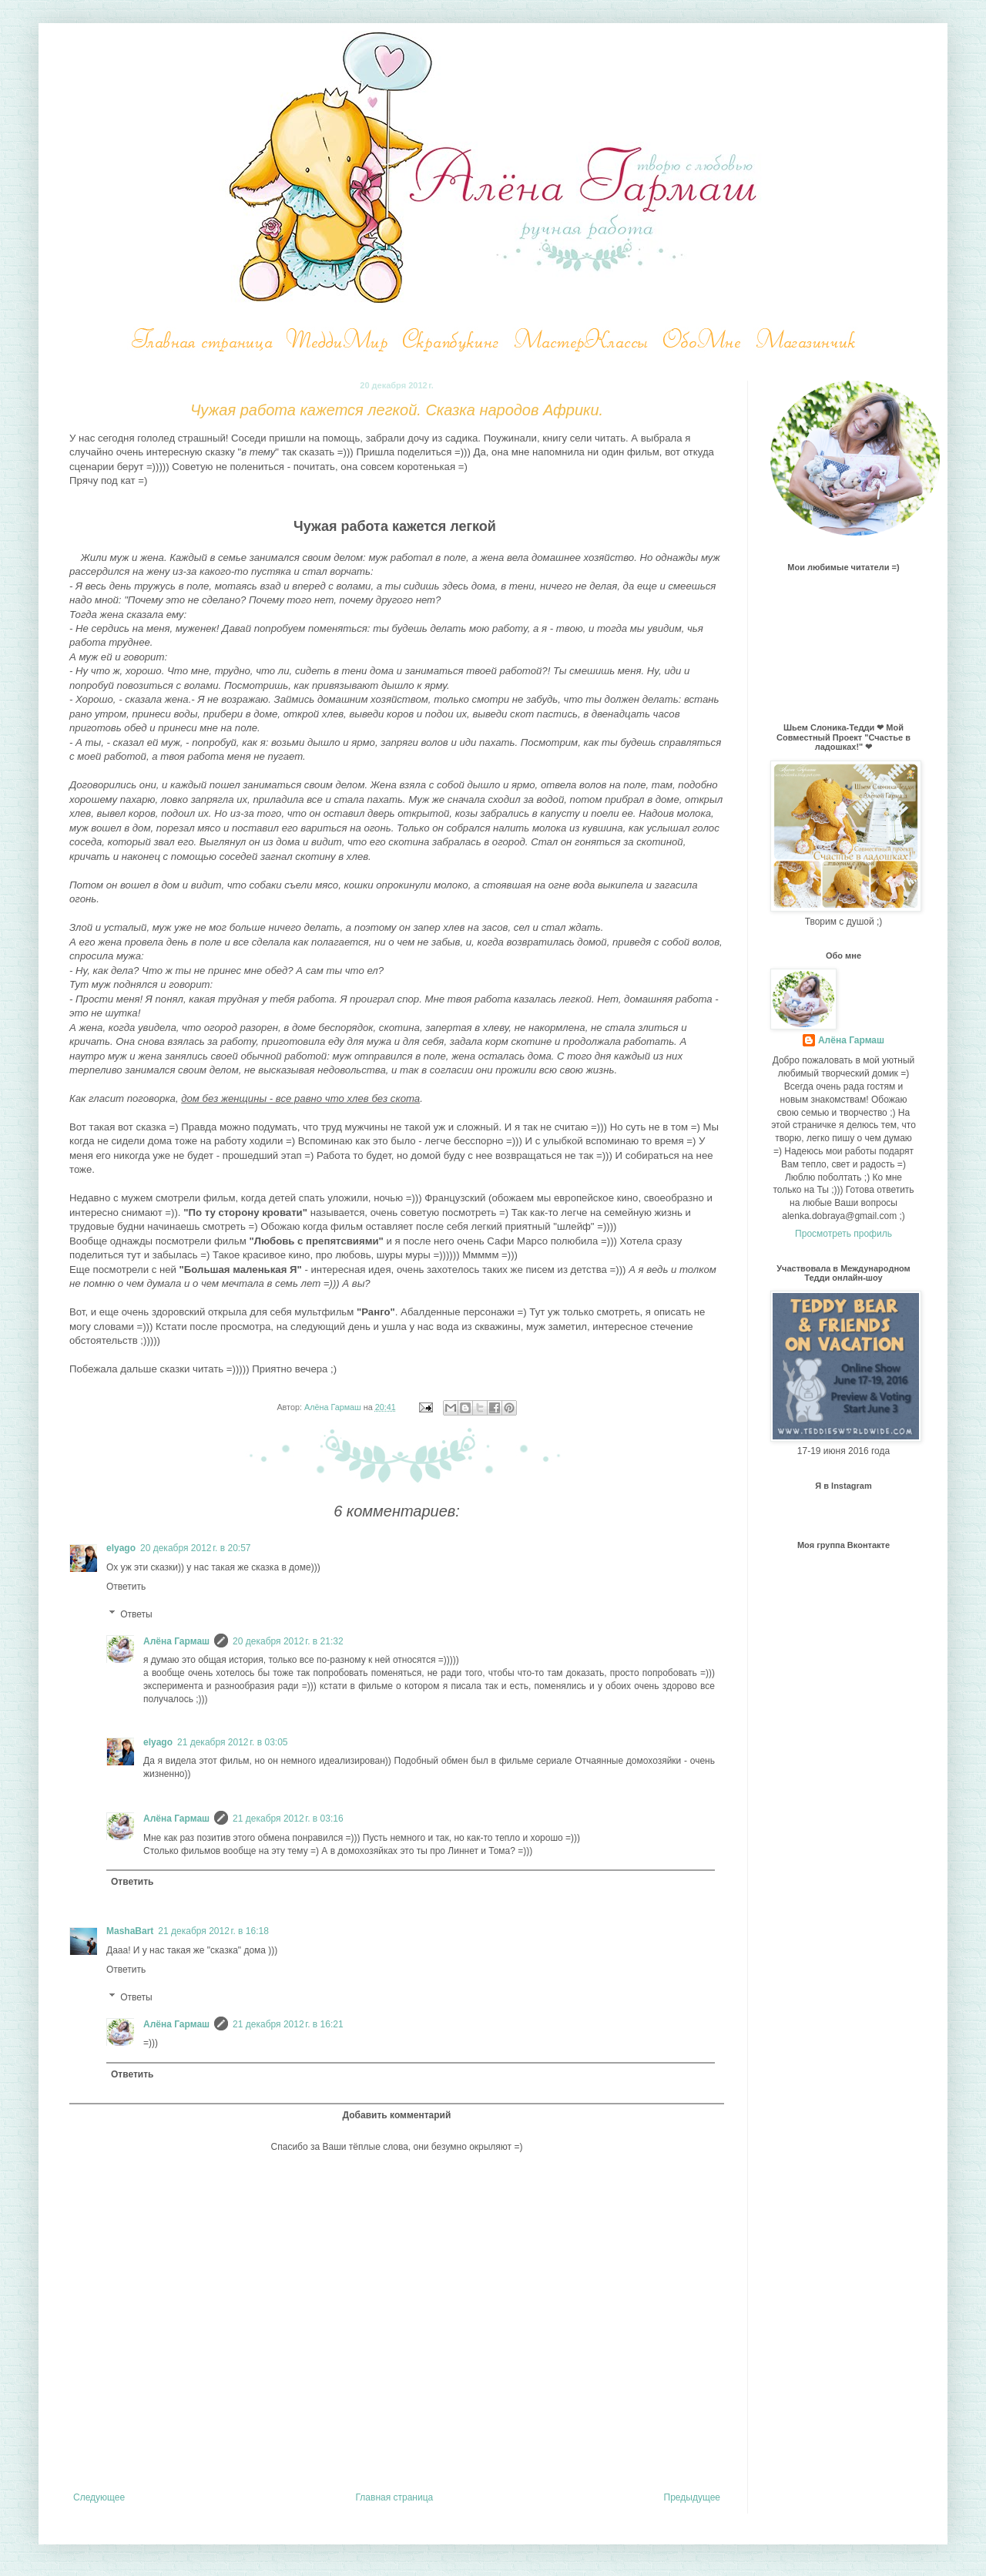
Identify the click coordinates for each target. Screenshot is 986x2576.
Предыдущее (692, 2497)
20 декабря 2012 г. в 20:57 (195, 1548)
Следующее (99, 2497)
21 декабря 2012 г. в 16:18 (213, 1931)
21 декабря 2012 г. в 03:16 (288, 1818)
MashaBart (129, 1931)
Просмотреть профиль (843, 1233)
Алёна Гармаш (176, 1641)
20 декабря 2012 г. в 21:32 (288, 1641)
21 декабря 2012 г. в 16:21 (288, 2024)
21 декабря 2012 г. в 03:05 (232, 1742)
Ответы (136, 1614)
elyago (121, 1548)
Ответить (126, 1586)
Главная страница (395, 2497)
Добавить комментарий (397, 2115)
